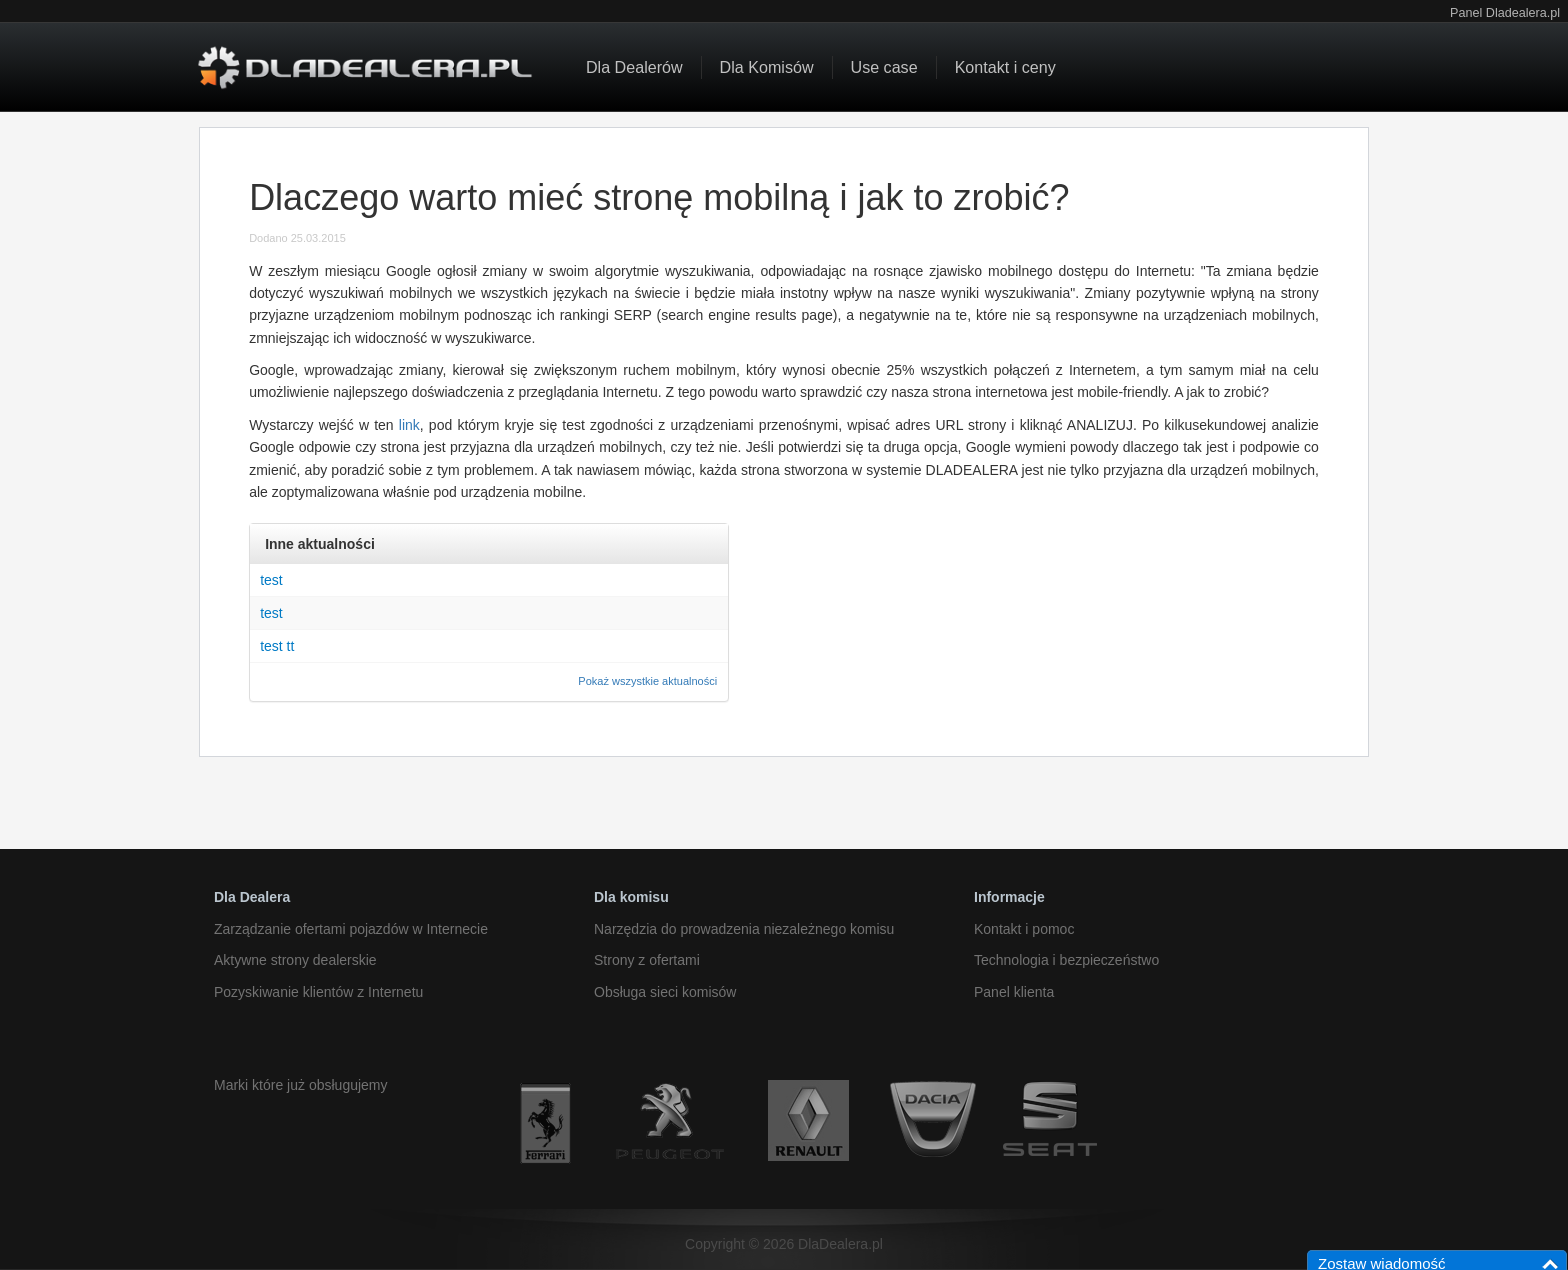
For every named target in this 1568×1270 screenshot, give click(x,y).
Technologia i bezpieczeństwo (1066, 960)
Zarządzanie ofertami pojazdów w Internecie (351, 929)
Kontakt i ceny (1005, 67)
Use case (884, 67)
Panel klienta (1014, 992)
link (409, 425)
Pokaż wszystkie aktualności (647, 681)
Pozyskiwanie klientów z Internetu (318, 992)
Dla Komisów (767, 67)
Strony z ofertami (647, 960)
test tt (277, 646)
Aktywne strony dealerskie (295, 960)
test (271, 580)
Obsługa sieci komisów (665, 992)
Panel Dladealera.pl (1505, 13)
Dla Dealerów (634, 67)
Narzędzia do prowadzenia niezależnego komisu (744, 929)
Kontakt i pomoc (1024, 929)
